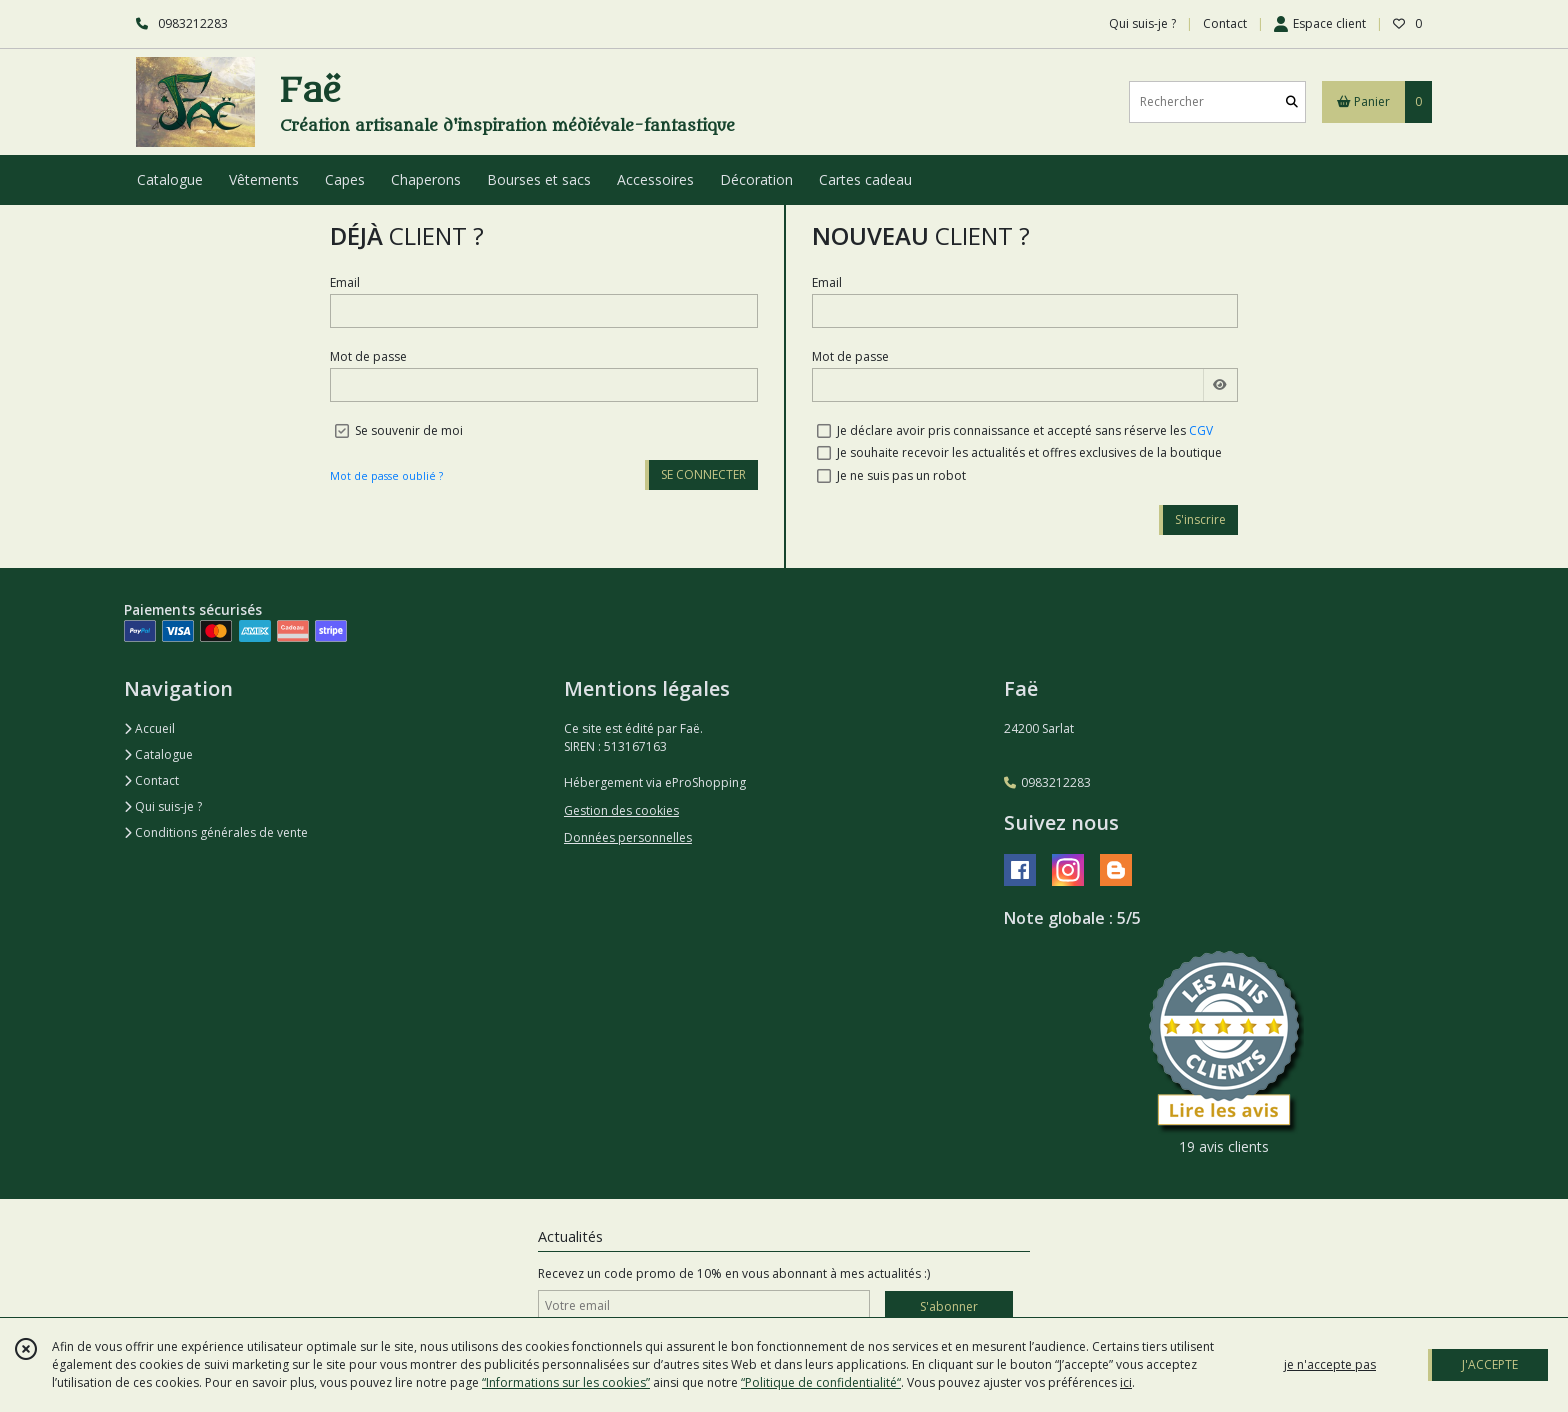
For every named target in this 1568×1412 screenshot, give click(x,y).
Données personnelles (628, 837)
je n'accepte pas (1330, 1364)
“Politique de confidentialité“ (821, 1382)
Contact (1225, 23)
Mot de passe (368, 356)
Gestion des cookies (621, 810)
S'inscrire (1200, 519)
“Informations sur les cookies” (566, 1382)
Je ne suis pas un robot (901, 475)
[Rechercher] (1292, 101)
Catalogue (158, 754)
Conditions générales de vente (216, 832)
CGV (1201, 430)
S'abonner (949, 1306)
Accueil (149, 728)
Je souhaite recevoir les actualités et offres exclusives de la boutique (1029, 452)
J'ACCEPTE (1490, 1364)
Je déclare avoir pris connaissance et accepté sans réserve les (1025, 430)
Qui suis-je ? (163, 806)
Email (345, 282)
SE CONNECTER (703, 474)
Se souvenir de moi (409, 430)
